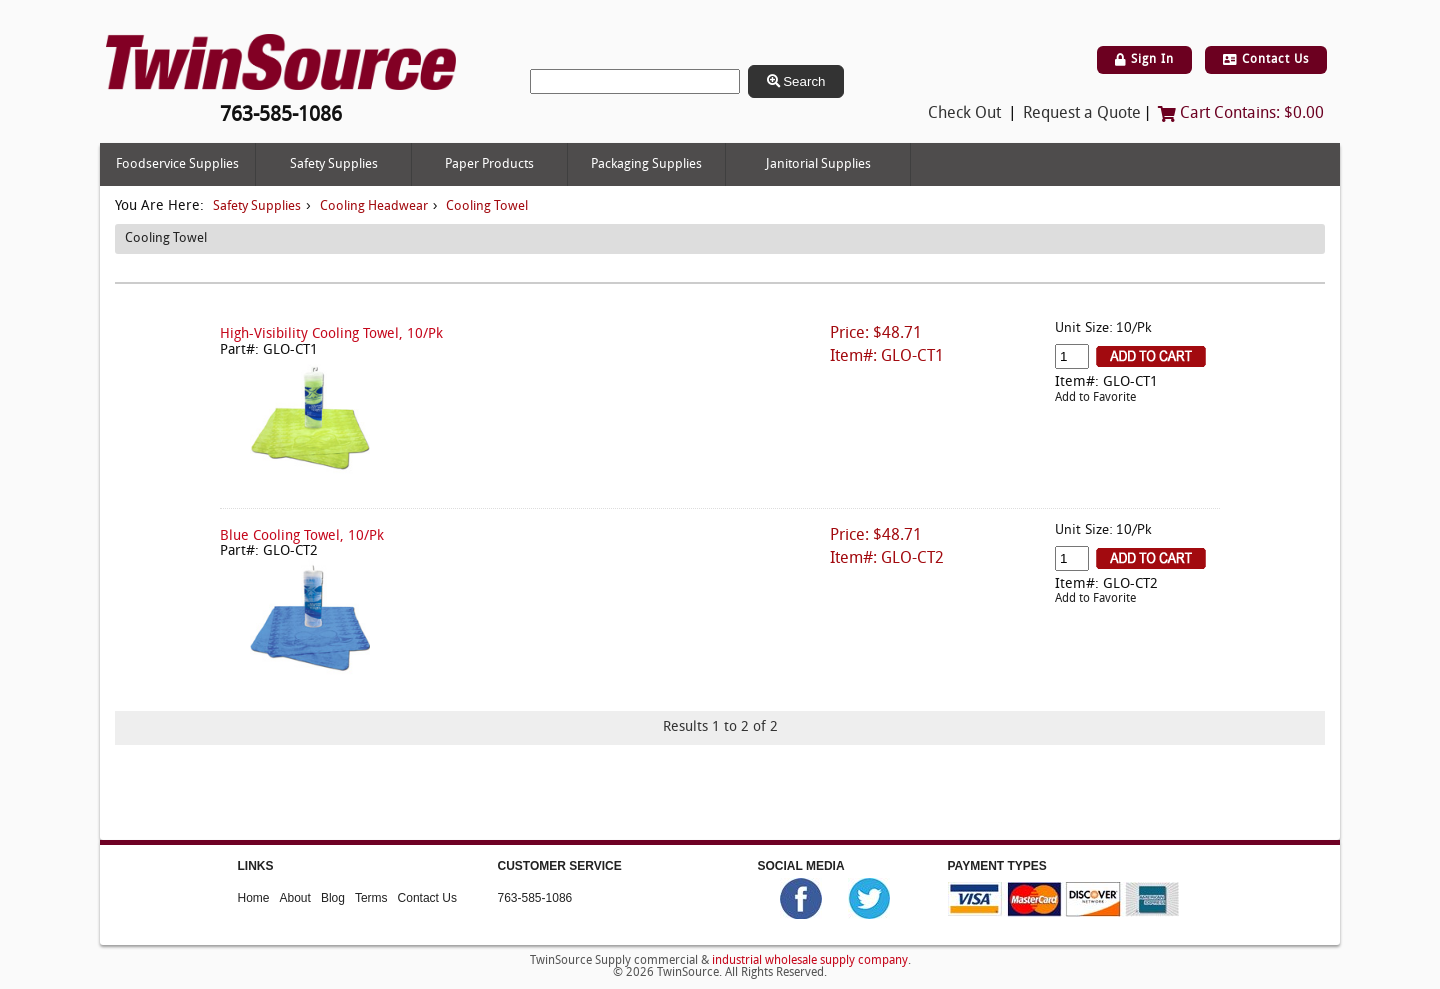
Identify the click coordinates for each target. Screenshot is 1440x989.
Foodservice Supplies (177, 164)
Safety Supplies (334, 164)
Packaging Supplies (646, 164)
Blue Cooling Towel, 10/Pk (302, 536)
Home (254, 898)
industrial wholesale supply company (810, 961)
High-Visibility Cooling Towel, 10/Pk (331, 334)
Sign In (1144, 60)
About (295, 898)
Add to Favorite (1095, 398)
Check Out (964, 114)
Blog (333, 898)
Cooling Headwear (374, 206)
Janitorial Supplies (818, 164)
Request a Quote (1082, 114)
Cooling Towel (487, 206)
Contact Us (1266, 60)
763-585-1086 (535, 898)
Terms (371, 898)
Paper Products (489, 164)
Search (796, 81)
